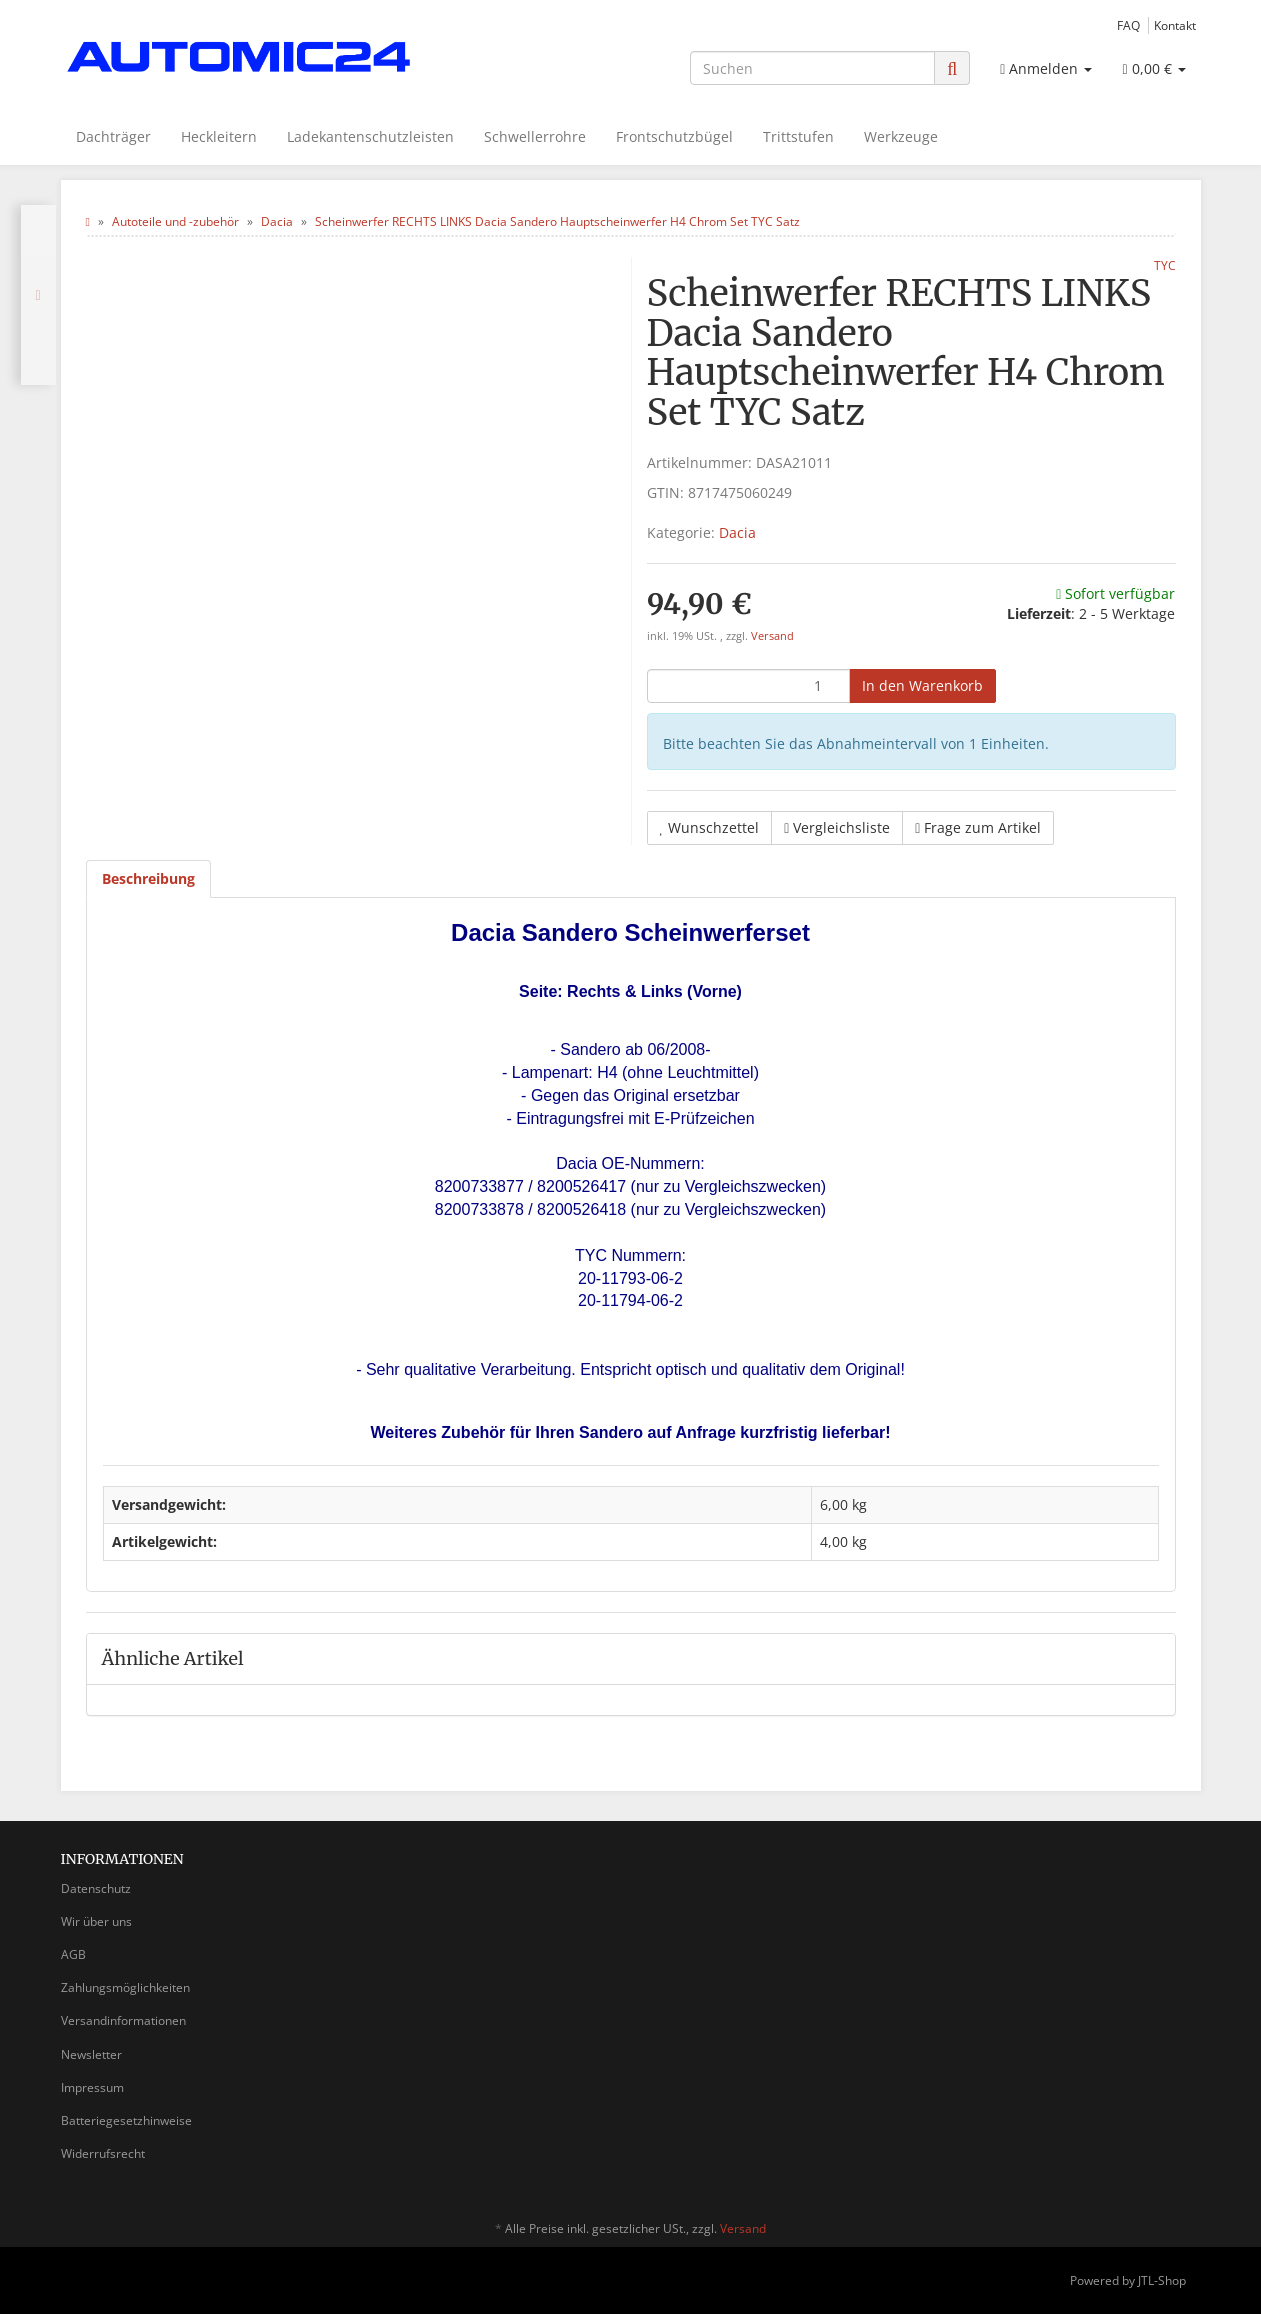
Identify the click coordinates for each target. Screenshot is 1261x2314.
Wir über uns (96, 1921)
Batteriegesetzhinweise (126, 2120)
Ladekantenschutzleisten (370, 136)
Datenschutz (96, 1888)
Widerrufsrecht (103, 2153)
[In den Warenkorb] (922, 686)
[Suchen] (812, 68)
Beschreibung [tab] (148, 878)
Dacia (737, 532)
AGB (73, 1954)
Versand (772, 636)
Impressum (92, 2087)
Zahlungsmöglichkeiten (125, 1987)
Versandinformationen (123, 2020)
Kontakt (1175, 25)
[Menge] (748, 686)
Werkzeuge (901, 136)
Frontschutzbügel (674, 136)
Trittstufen (798, 136)
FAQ (1128, 25)
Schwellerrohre (535, 136)
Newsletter (91, 2054)
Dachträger (113, 136)
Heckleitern (219, 136)
